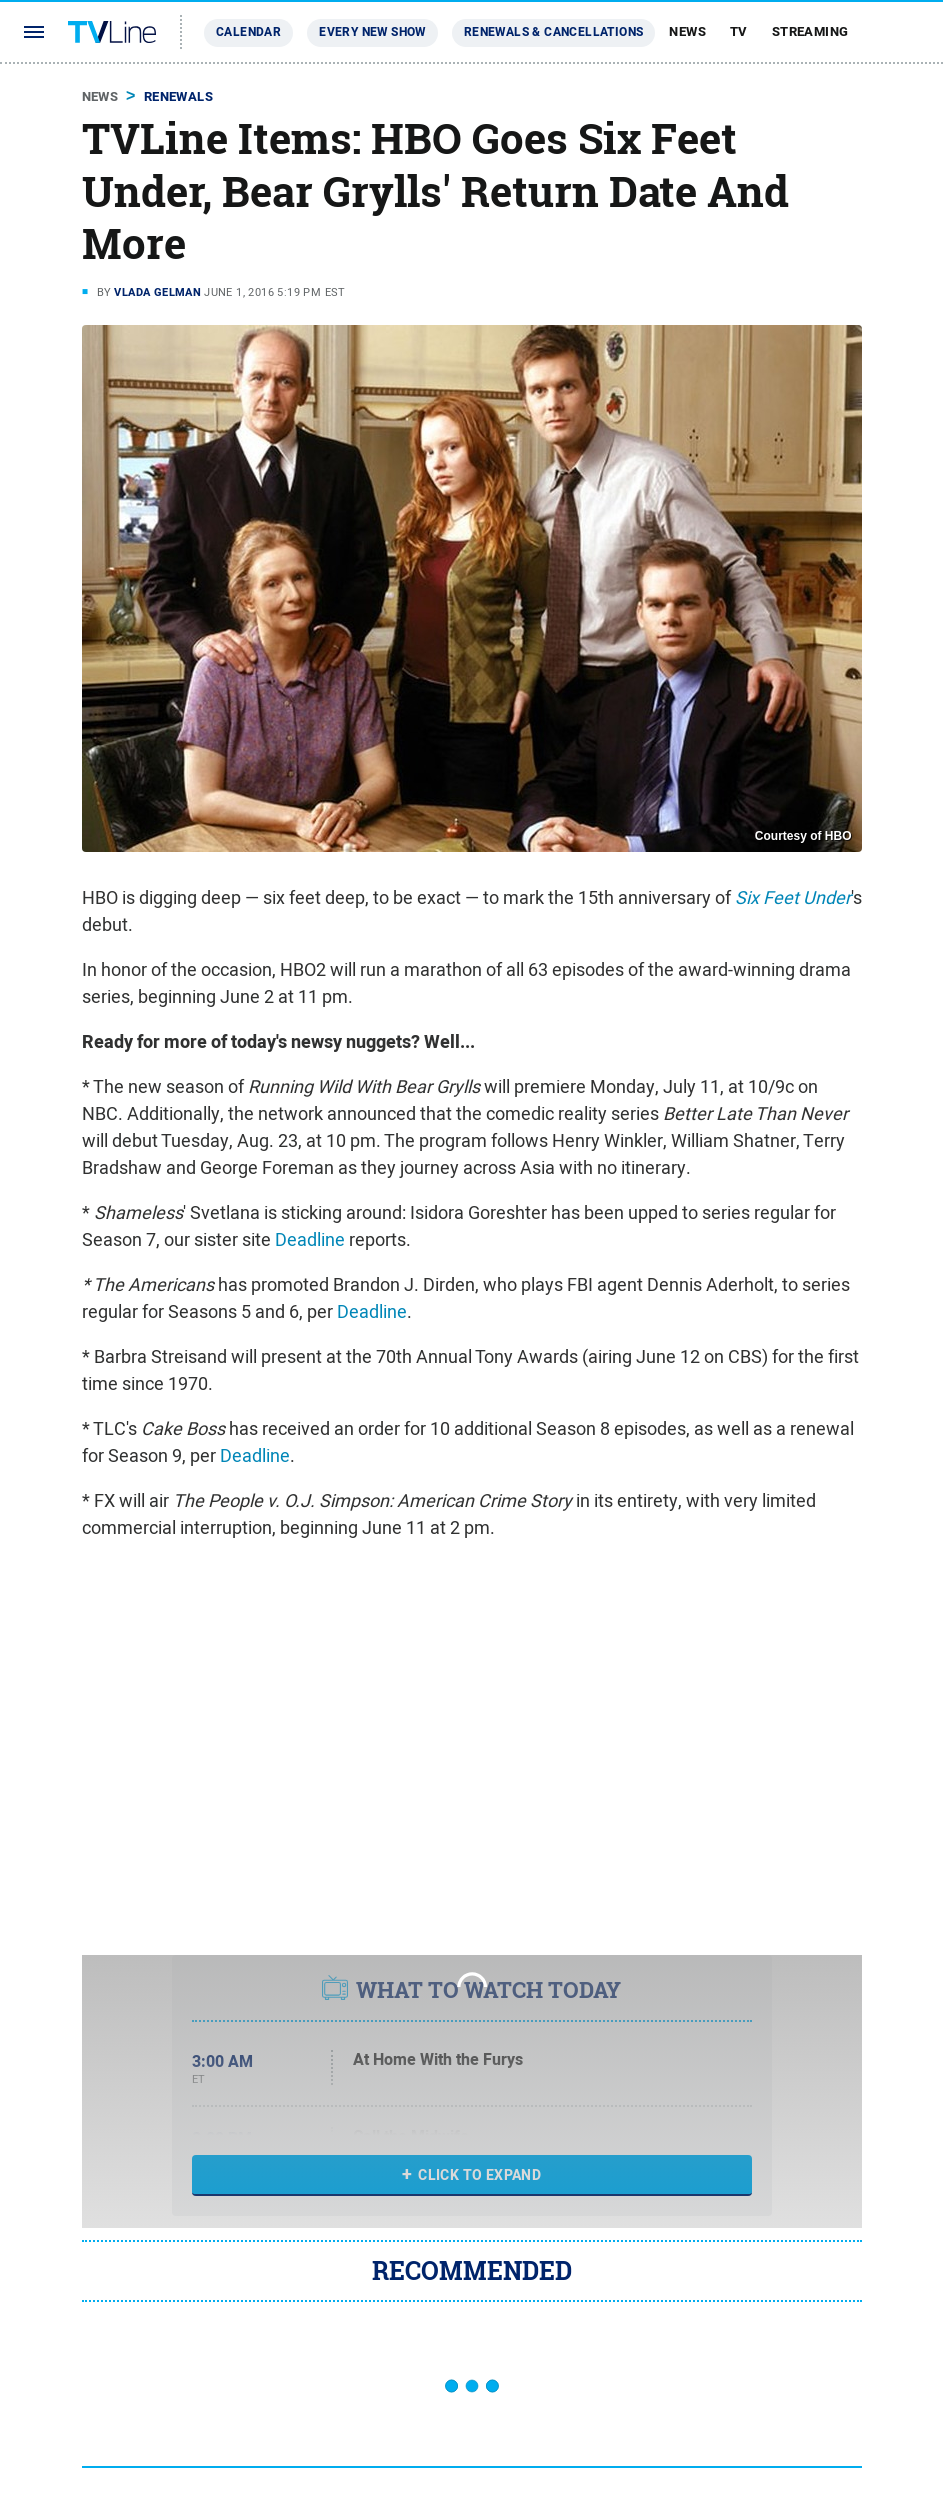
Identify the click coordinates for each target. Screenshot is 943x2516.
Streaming (810, 31)
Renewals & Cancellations (554, 32)
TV (739, 31)
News (687, 31)
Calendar (248, 32)
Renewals (178, 96)
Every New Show (372, 32)
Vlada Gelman (157, 292)
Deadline (310, 1239)
